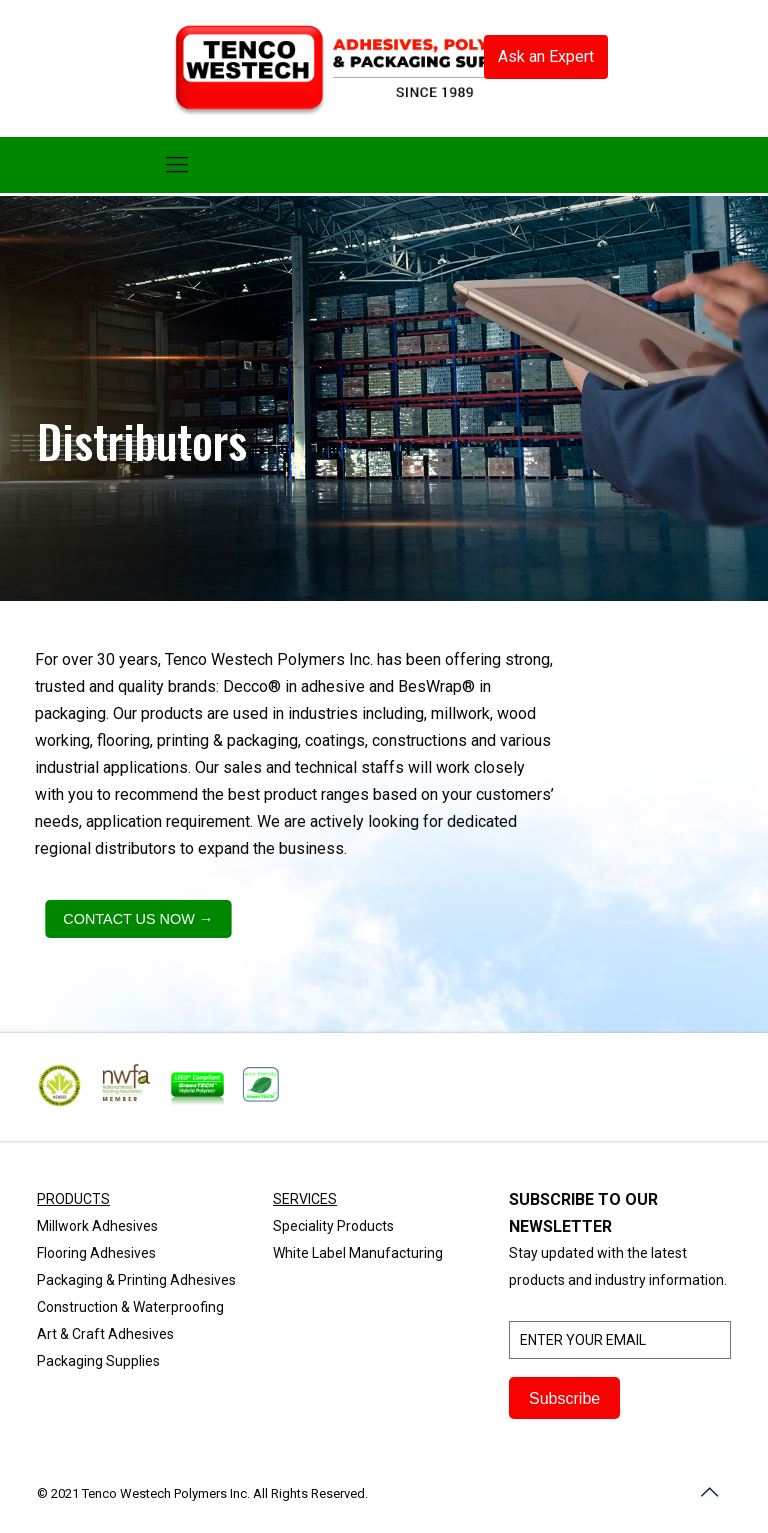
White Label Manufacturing (358, 1253)
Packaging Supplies (98, 1361)
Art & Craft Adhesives (105, 1334)
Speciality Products (333, 1226)
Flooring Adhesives (96, 1253)
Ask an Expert (546, 56)
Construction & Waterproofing (130, 1307)
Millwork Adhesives (97, 1226)
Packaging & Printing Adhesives (136, 1280)
